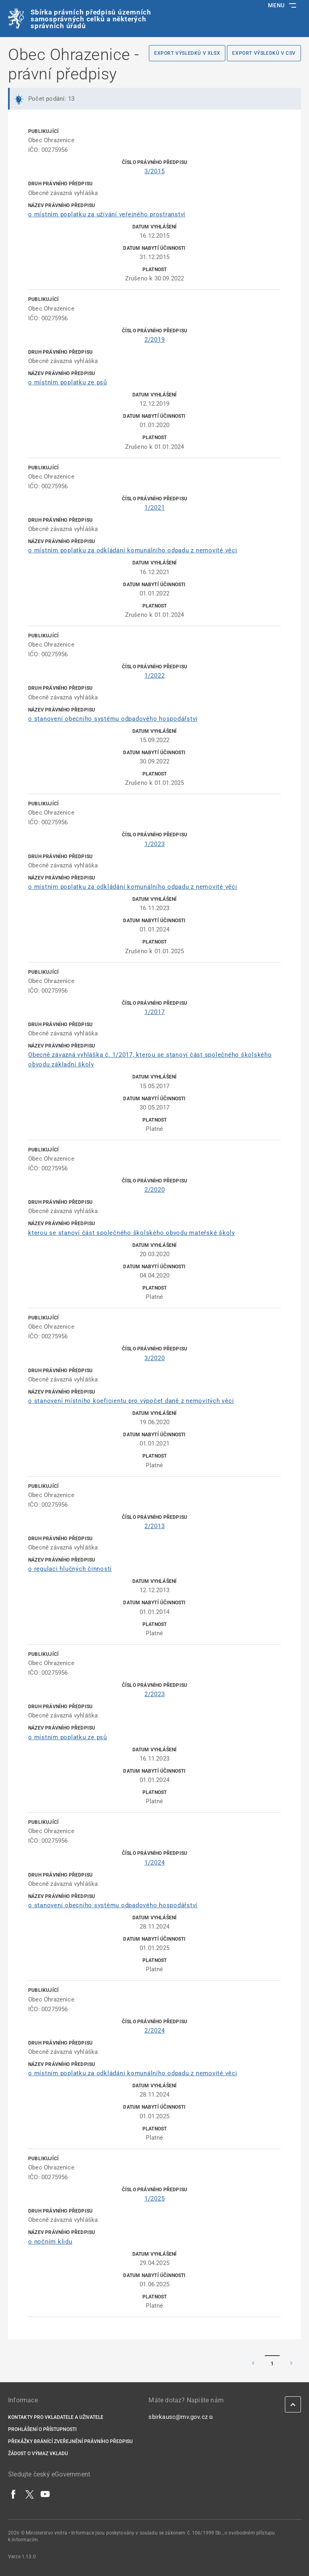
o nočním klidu (50, 2241)
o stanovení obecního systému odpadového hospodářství (113, 718)
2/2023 (154, 1694)
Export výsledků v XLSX (187, 53)
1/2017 (154, 1012)
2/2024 (154, 2030)
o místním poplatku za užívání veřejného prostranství (106, 214)
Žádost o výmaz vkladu (38, 2453)
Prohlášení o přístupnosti (42, 2429)
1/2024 (154, 1862)
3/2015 (154, 171)
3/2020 (154, 1358)
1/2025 (154, 2198)
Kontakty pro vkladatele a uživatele (55, 2417)
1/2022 (154, 675)
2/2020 (154, 1189)
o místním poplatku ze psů (67, 382)
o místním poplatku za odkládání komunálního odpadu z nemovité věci (132, 550)
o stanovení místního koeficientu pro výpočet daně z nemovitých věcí (131, 1400)
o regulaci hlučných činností (70, 1568)
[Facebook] (13, 2493)
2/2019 (154, 339)
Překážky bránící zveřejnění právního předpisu (70, 2441)
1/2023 (154, 844)
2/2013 (154, 1526)
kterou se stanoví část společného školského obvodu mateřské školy (131, 1232)
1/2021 (154, 507)
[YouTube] (45, 2493)
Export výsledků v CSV (264, 53)
